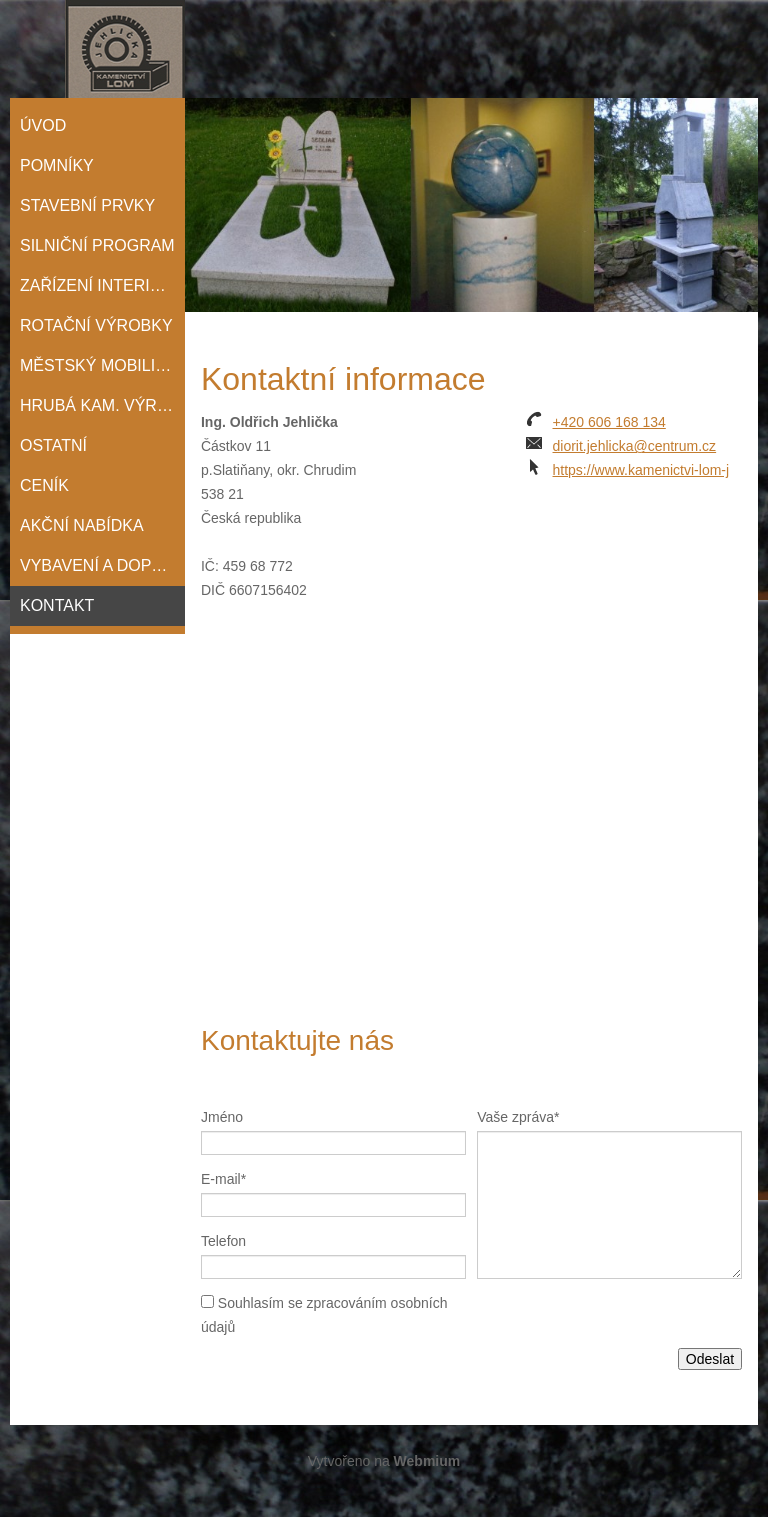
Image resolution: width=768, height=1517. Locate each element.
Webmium (427, 1461)
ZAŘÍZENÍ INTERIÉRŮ (102, 285)
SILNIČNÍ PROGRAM (97, 245)
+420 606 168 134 (609, 422)
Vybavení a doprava (102, 565)
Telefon (223, 1241)
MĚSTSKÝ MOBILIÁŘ (98, 365)
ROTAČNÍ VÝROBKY (96, 325)
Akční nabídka (82, 525)
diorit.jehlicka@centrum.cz (635, 446)
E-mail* (223, 1179)
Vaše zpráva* (518, 1117)
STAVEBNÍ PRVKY (87, 205)
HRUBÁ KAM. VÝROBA (102, 405)
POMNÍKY (57, 165)
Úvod (43, 125)
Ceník (44, 485)
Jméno (222, 1117)
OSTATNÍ (53, 445)
